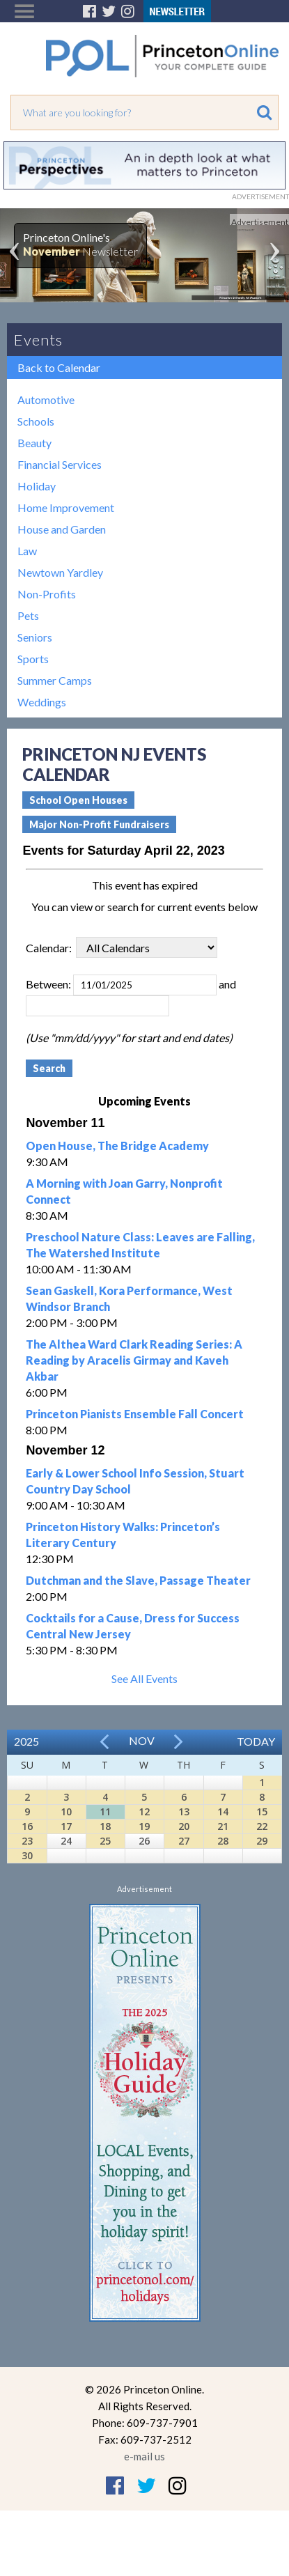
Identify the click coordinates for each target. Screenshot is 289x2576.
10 (66, 1811)
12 (144, 1811)
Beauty (34, 442)
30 (27, 1855)
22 (261, 1826)
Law (27, 550)
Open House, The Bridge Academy (117, 1145)
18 (105, 1826)
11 (105, 1811)
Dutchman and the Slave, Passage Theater (138, 1580)
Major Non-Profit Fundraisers (99, 824)
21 (222, 1826)
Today (256, 1741)
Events (38, 339)
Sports (33, 658)
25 (105, 1840)
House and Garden (61, 529)
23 (27, 1840)
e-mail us (144, 2456)
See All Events (144, 1678)
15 (261, 1811)
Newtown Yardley (60, 572)
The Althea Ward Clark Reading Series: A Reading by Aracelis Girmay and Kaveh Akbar (134, 1360)
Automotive (46, 399)
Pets (28, 615)
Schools (35, 421)
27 (183, 1840)
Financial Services (59, 464)
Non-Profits (46, 593)
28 (222, 1840)
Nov (142, 1740)
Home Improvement (65, 507)
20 (183, 1826)
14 (222, 1811)
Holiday (36, 485)
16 (27, 1826)
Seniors (34, 637)
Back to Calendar (58, 367)
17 (66, 1826)
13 (183, 1811)
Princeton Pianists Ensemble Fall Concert (135, 1413)
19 (144, 1826)
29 (261, 1840)
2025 (26, 1741)
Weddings (41, 701)
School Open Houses (78, 800)
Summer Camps (54, 680)
